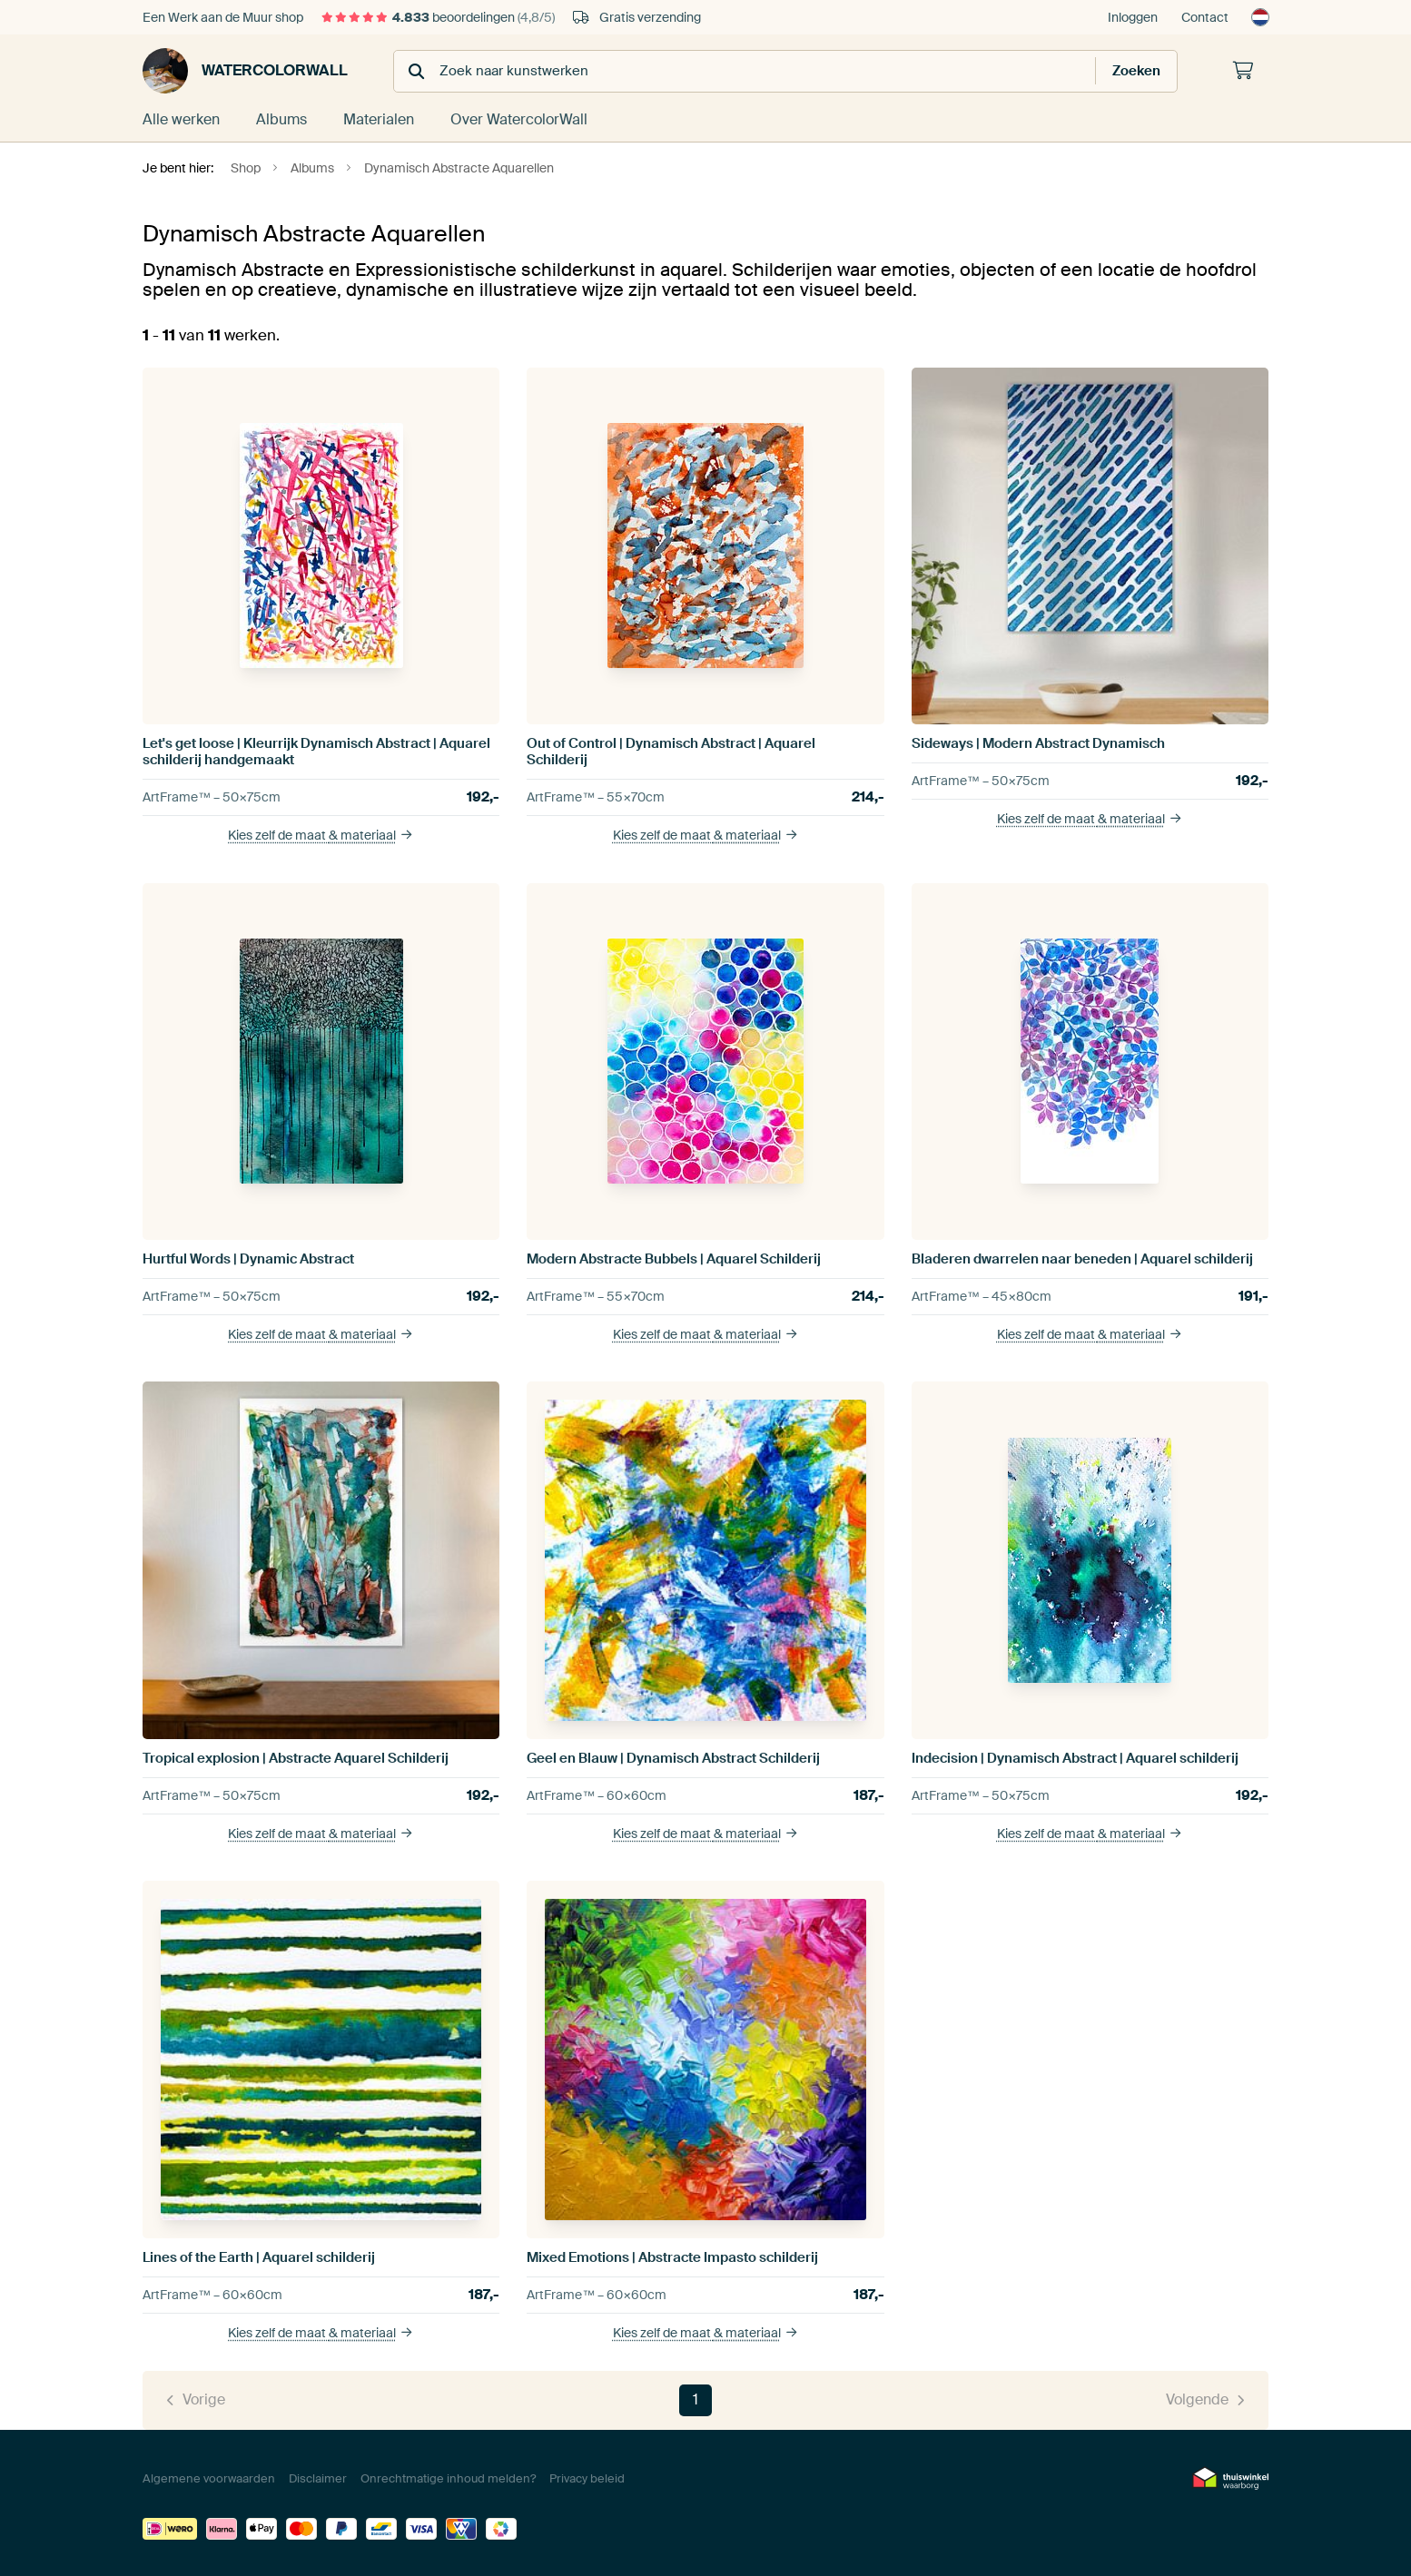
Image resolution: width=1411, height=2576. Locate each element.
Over (518, 119)
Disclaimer (318, 2478)
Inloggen (1133, 17)
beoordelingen (438, 17)
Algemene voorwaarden (209, 2478)
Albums (281, 119)
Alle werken (181, 119)
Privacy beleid (587, 2478)
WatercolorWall (245, 70)
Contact (1204, 17)
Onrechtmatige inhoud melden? (448, 2478)
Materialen (378, 119)
